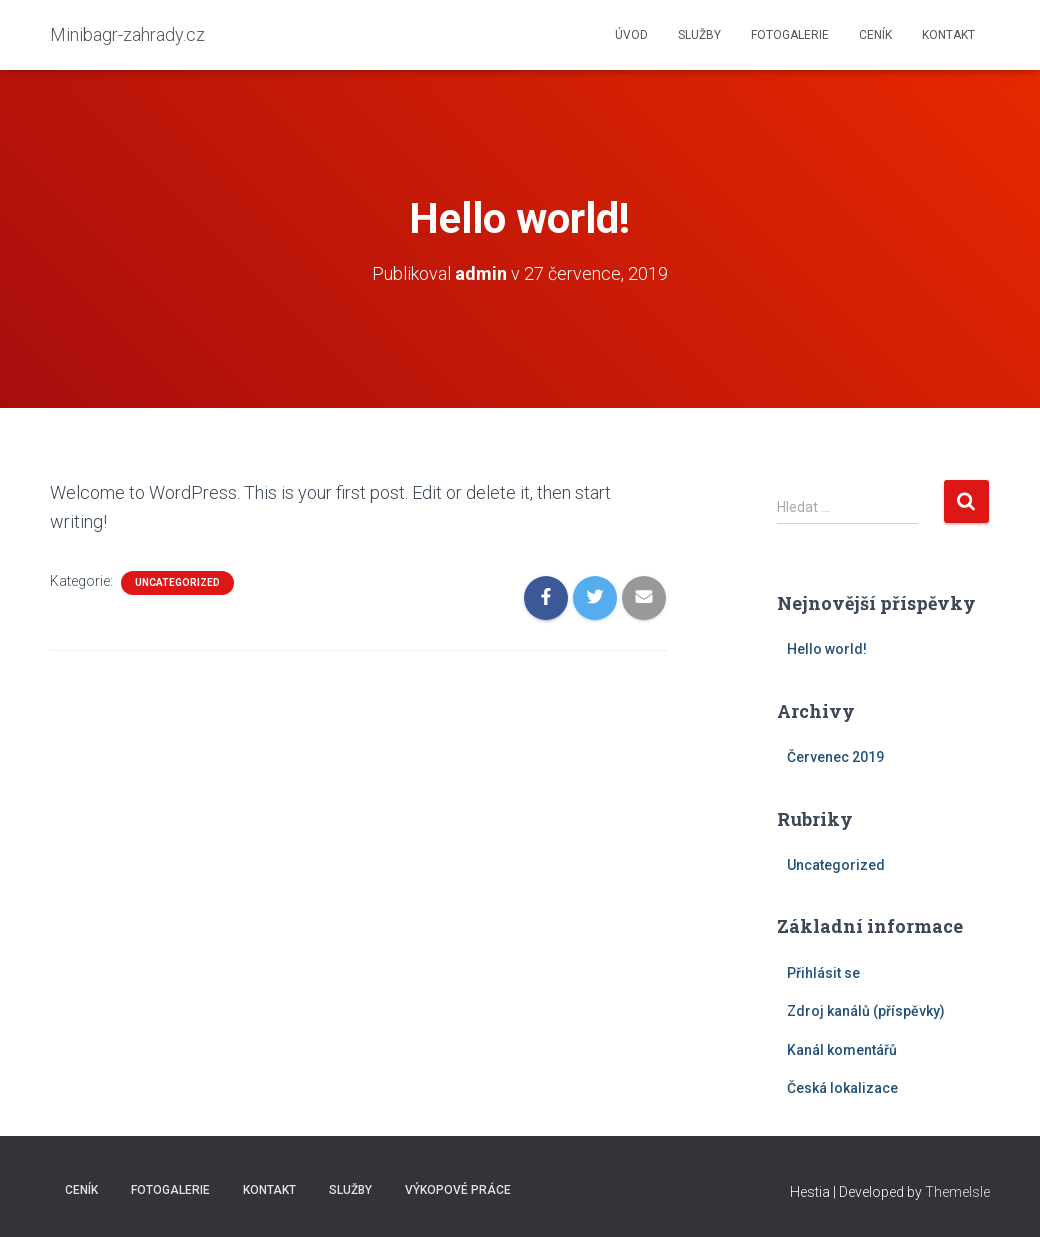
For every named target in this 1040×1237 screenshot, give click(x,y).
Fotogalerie (790, 35)
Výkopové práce (458, 1190)
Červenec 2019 (835, 757)
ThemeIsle (957, 1192)
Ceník (875, 35)
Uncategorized (177, 582)
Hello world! (827, 649)
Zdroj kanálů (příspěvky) (866, 1011)
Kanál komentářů (842, 1050)
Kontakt (948, 35)
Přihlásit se (823, 973)
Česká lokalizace (842, 1088)
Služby (699, 35)
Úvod (631, 35)
